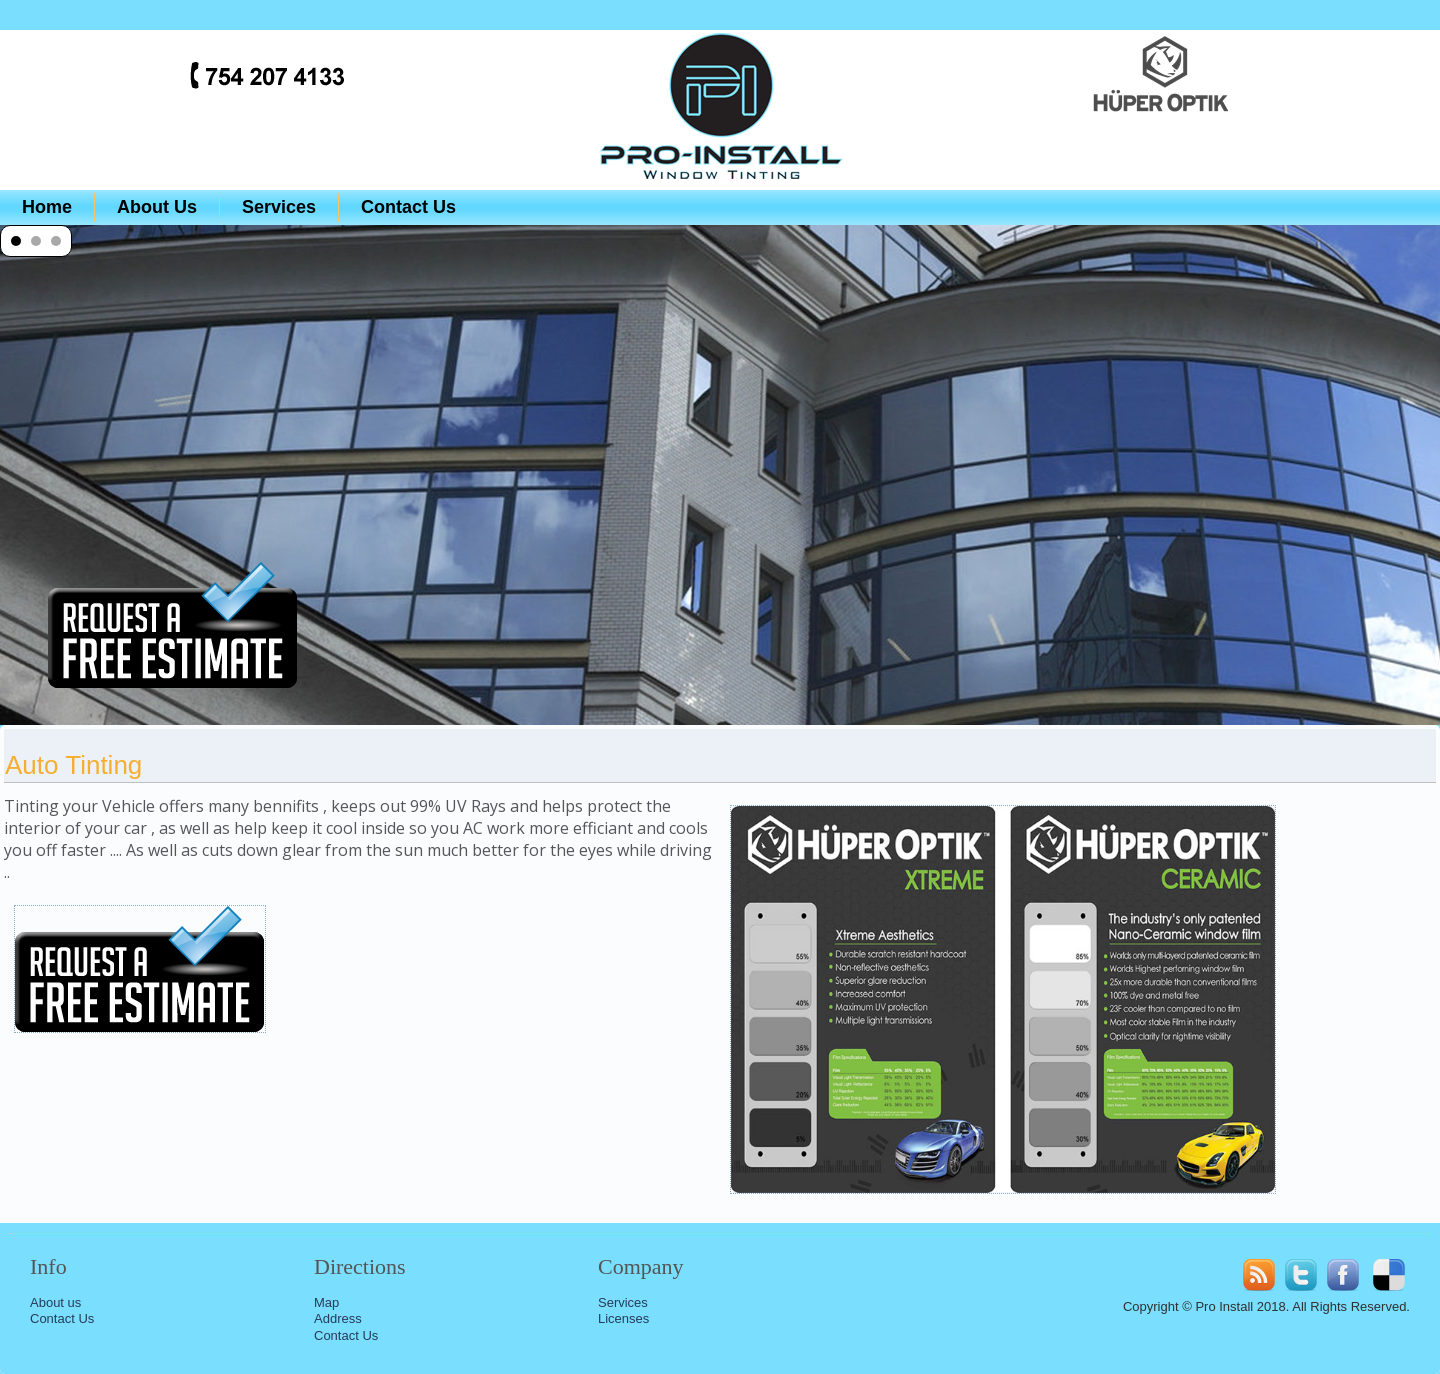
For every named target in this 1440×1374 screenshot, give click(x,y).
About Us (157, 207)
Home (47, 207)
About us (55, 1302)
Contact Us (408, 207)
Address (338, 1318)
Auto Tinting (73, 765)
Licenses (623, 1318)
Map (326, 1302)
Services (279, 207)
